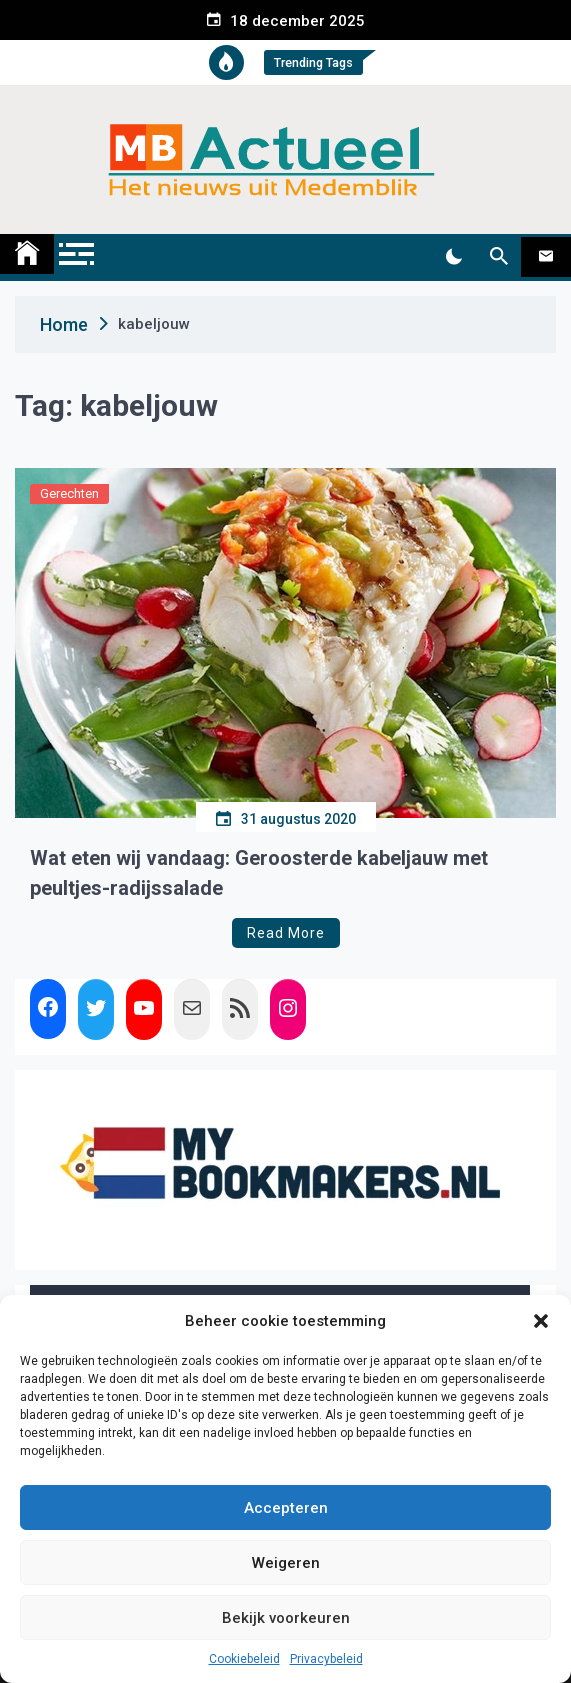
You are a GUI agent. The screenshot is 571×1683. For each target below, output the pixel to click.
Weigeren (286, 1563)
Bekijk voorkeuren (286, 1618)
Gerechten (69, 493)
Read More (286, 933)
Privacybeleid (326, 1659)
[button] (541, 1321)
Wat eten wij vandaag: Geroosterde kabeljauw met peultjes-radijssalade (259, 873)
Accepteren (286, 1508)
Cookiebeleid (244, 1659)
